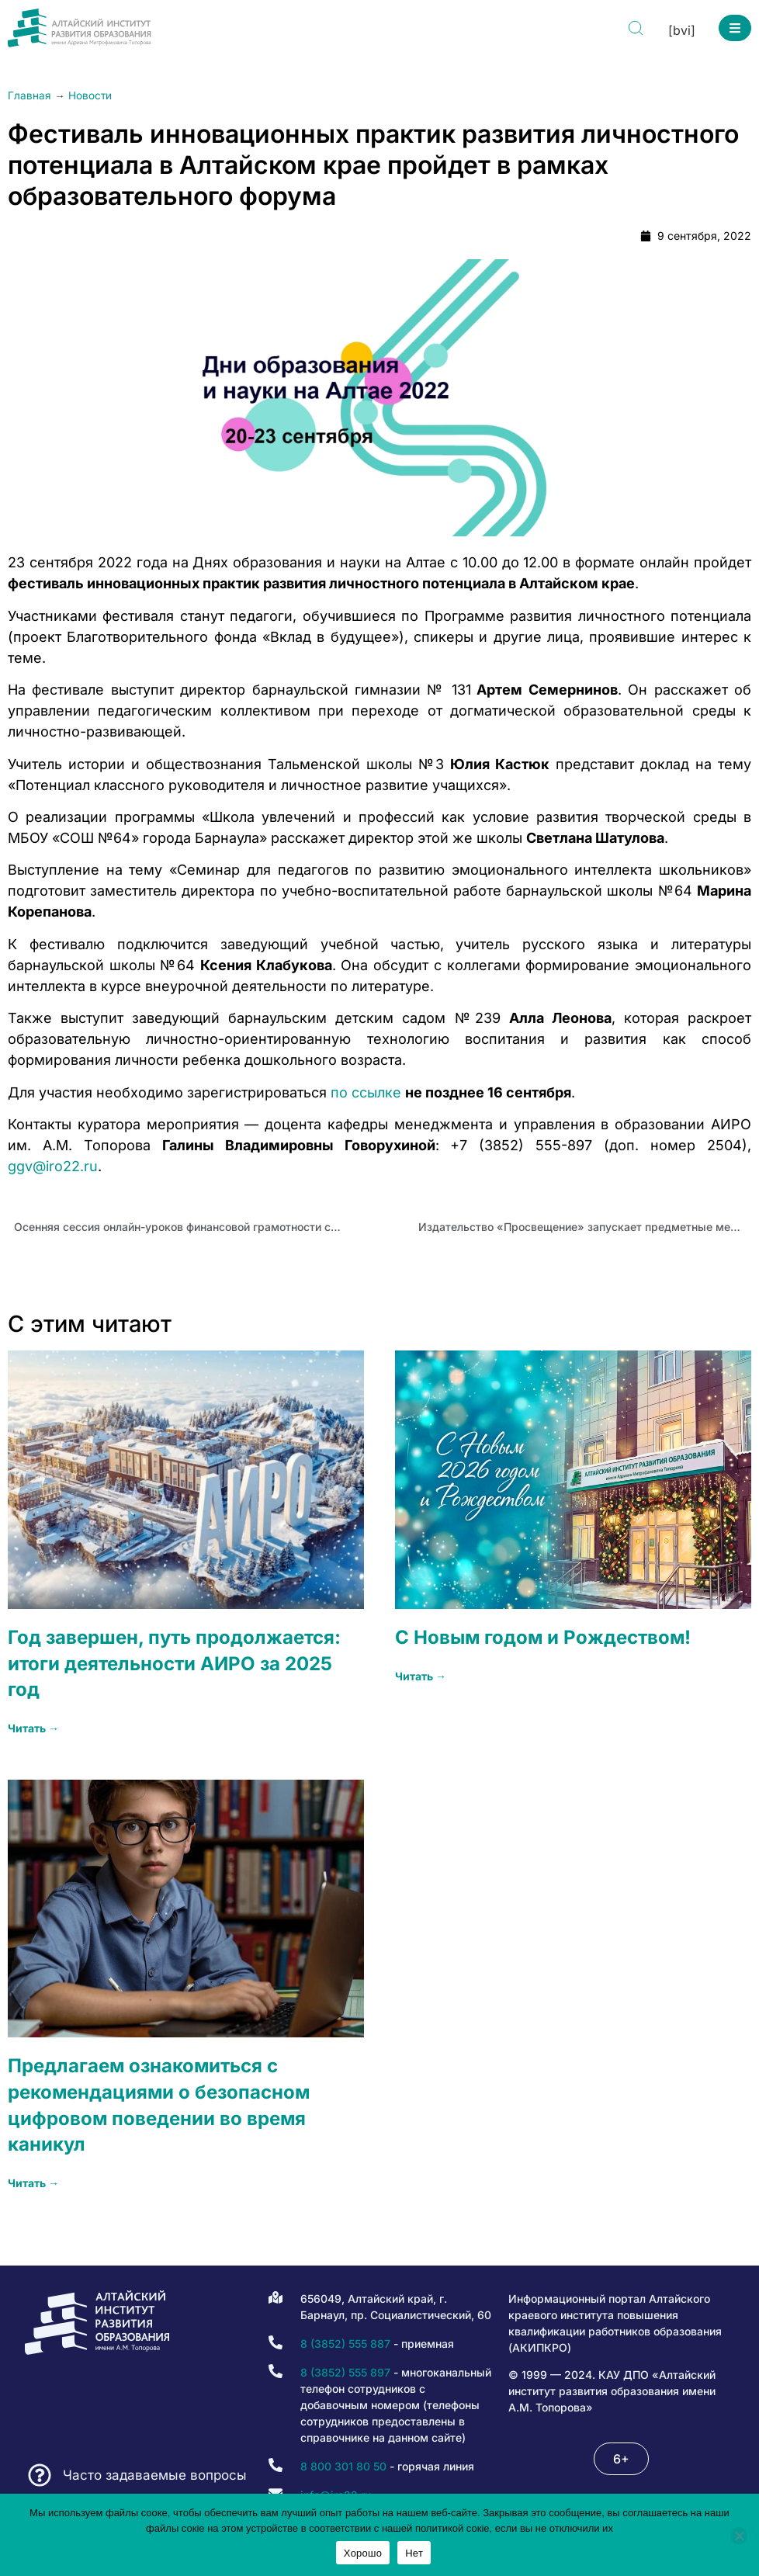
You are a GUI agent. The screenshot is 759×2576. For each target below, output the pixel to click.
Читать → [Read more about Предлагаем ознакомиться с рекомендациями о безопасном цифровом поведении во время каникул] (33, 2182)
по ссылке (366, 1092)
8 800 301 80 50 (343, 2466)
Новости (90, 95)
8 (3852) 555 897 (345, 2372)
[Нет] (738, 2535)
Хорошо (363, 2553)
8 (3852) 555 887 (345, 2343)
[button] (735, 28)
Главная (29, 95)
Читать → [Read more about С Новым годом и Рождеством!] (420, 1676)
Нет (414, 2553)
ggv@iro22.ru (53, 1166)
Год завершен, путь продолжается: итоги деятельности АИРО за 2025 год (174, 1663)
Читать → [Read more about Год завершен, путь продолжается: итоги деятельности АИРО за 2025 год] (33, 1728)
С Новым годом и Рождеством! (543, 1637)
